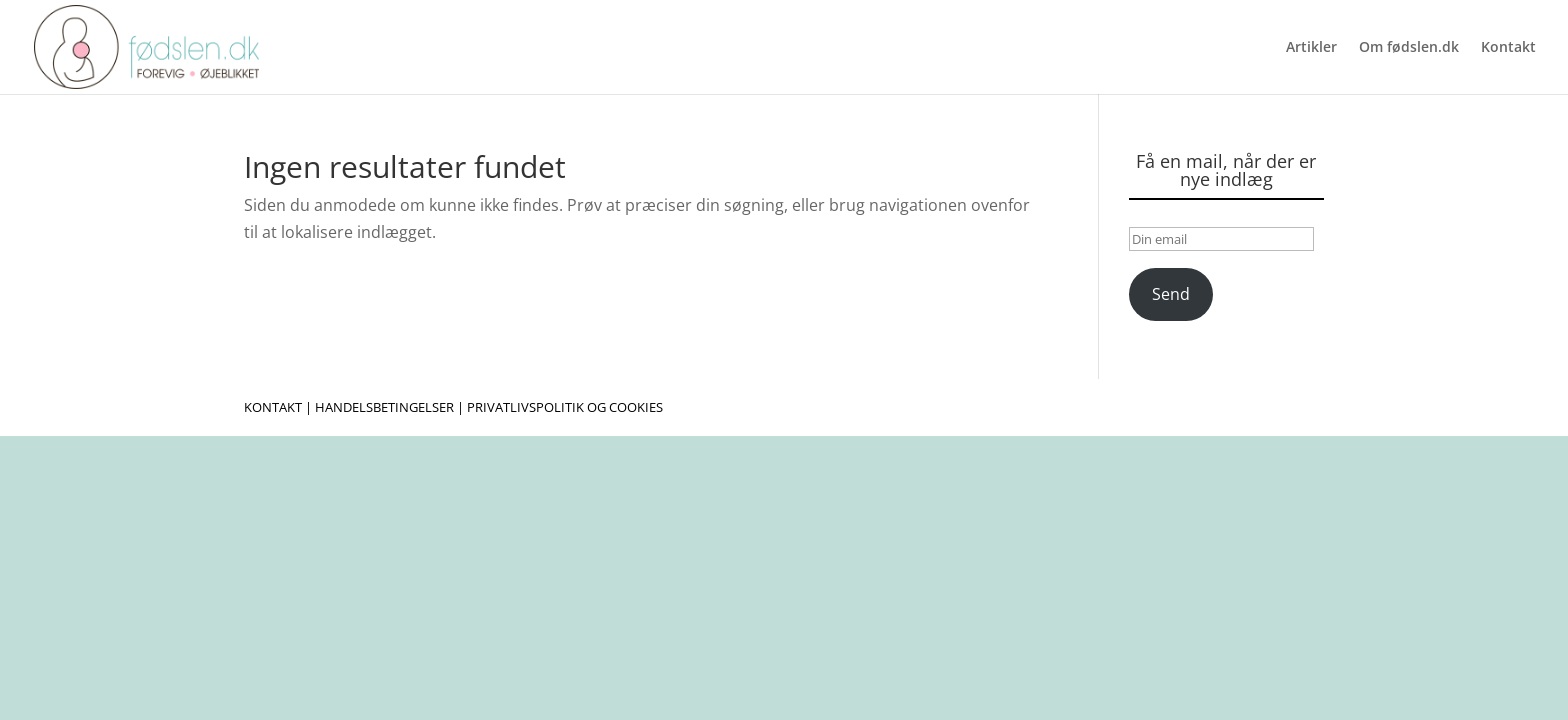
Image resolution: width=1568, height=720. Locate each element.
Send (1171, 294)
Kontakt (1508, 48)
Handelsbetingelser (384, 407)
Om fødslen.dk (1409, 48)
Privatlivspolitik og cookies (565, 407)
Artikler (1311, 48)
